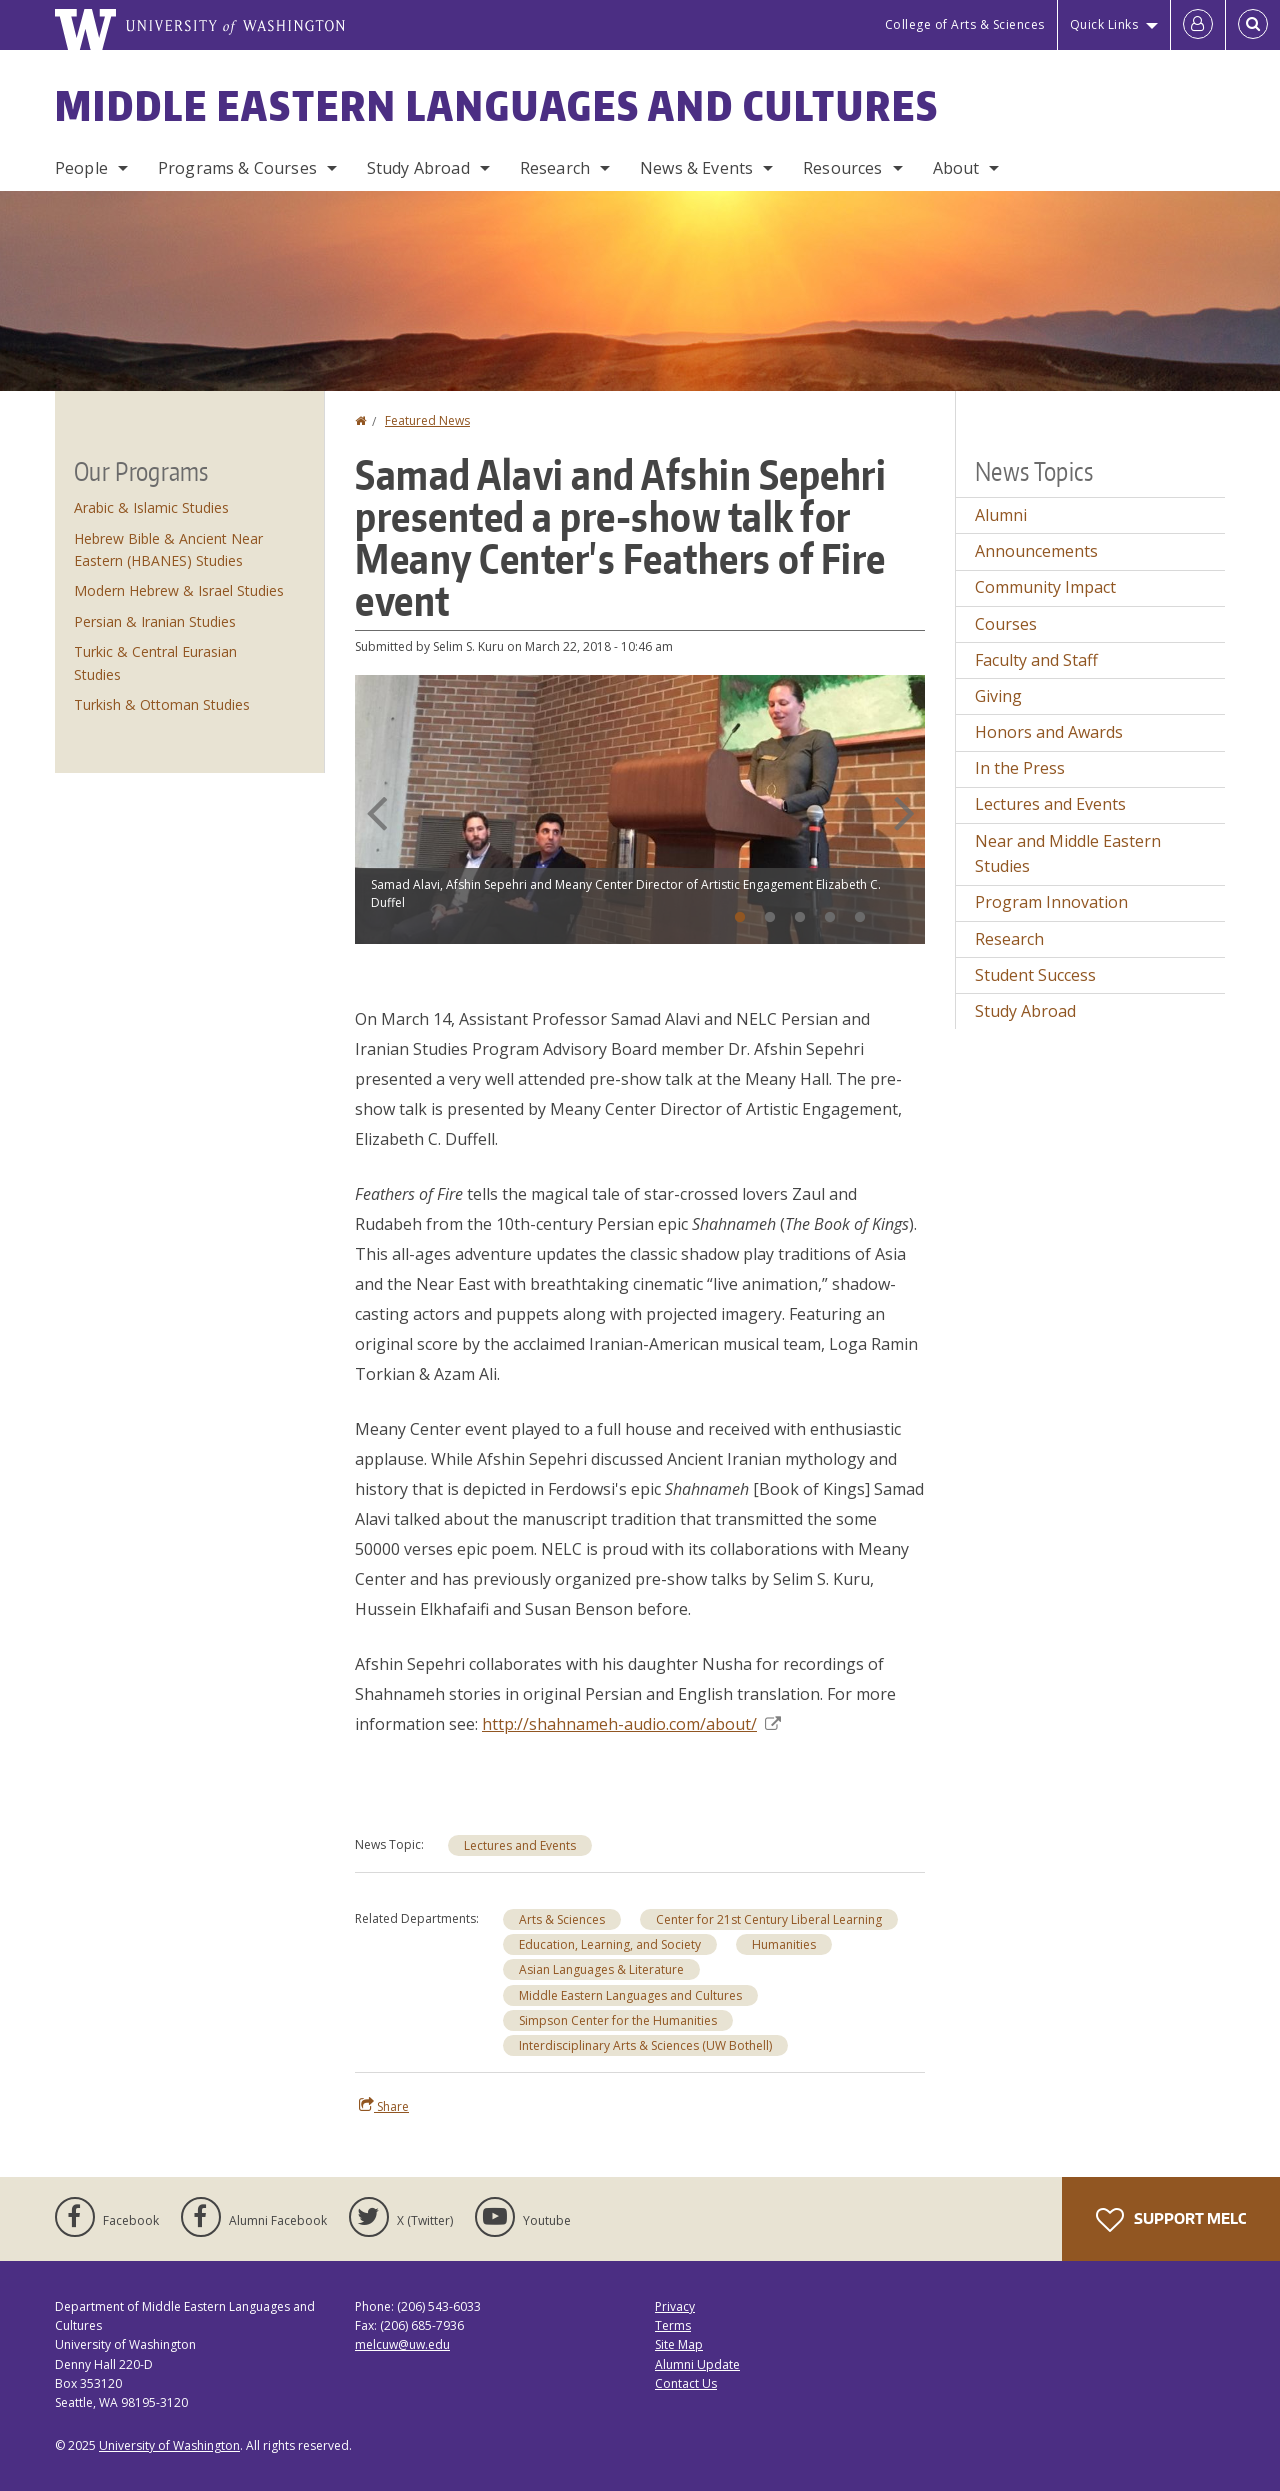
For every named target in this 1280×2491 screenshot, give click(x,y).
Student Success (1035, 975)
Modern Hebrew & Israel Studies (179, 590)
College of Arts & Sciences (965, 24)
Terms (673, 2325)
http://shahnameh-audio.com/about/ (631, 1724)
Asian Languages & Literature (601, 1969)
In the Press (1020, 768)
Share (384, 2106)
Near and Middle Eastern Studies (1068, 854)
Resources (842, 168)
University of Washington (169, 2445)
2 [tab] (770, 918)
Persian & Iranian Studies (155, 621)
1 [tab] (740, 918)
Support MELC (1171, 2220)
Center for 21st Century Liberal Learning (769, 1919)
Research (555, 168)
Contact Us (686, 2383)
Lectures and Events (520, 1845)
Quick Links (1104, 24)
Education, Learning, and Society (610, 1944)
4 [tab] (830, 918)
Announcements (1036, 551)
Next (904, 813)
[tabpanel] (640, 809)
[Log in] (1198, 25)
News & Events (696, 168)
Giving (998, 696)
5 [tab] (860, 918)
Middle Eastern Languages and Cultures (497, 106)
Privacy (675, 2306)
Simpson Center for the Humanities (618, 2020)
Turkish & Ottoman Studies (162, 704)
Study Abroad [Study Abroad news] (1025, 1011)
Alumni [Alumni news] (1001, 515)
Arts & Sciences (562, 1919)
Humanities (784, 1944)
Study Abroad (418, 168)
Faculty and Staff (1036, 660)
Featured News (427, 420)
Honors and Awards (1049, 732)
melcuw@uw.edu (402, 2344)
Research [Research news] (1009, 939)
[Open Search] (1253, 25)
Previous (376, 813)
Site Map (679, 2344)
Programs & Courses (237, 168)
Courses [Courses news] (1006, 624)
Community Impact (1045, 587)
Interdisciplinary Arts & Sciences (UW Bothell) (645, 2045)
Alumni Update (697, 2364)
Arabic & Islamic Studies (151, 507)
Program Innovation (1051, 902)
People (81, 168)
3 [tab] (800, 918)
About (956, 168)
